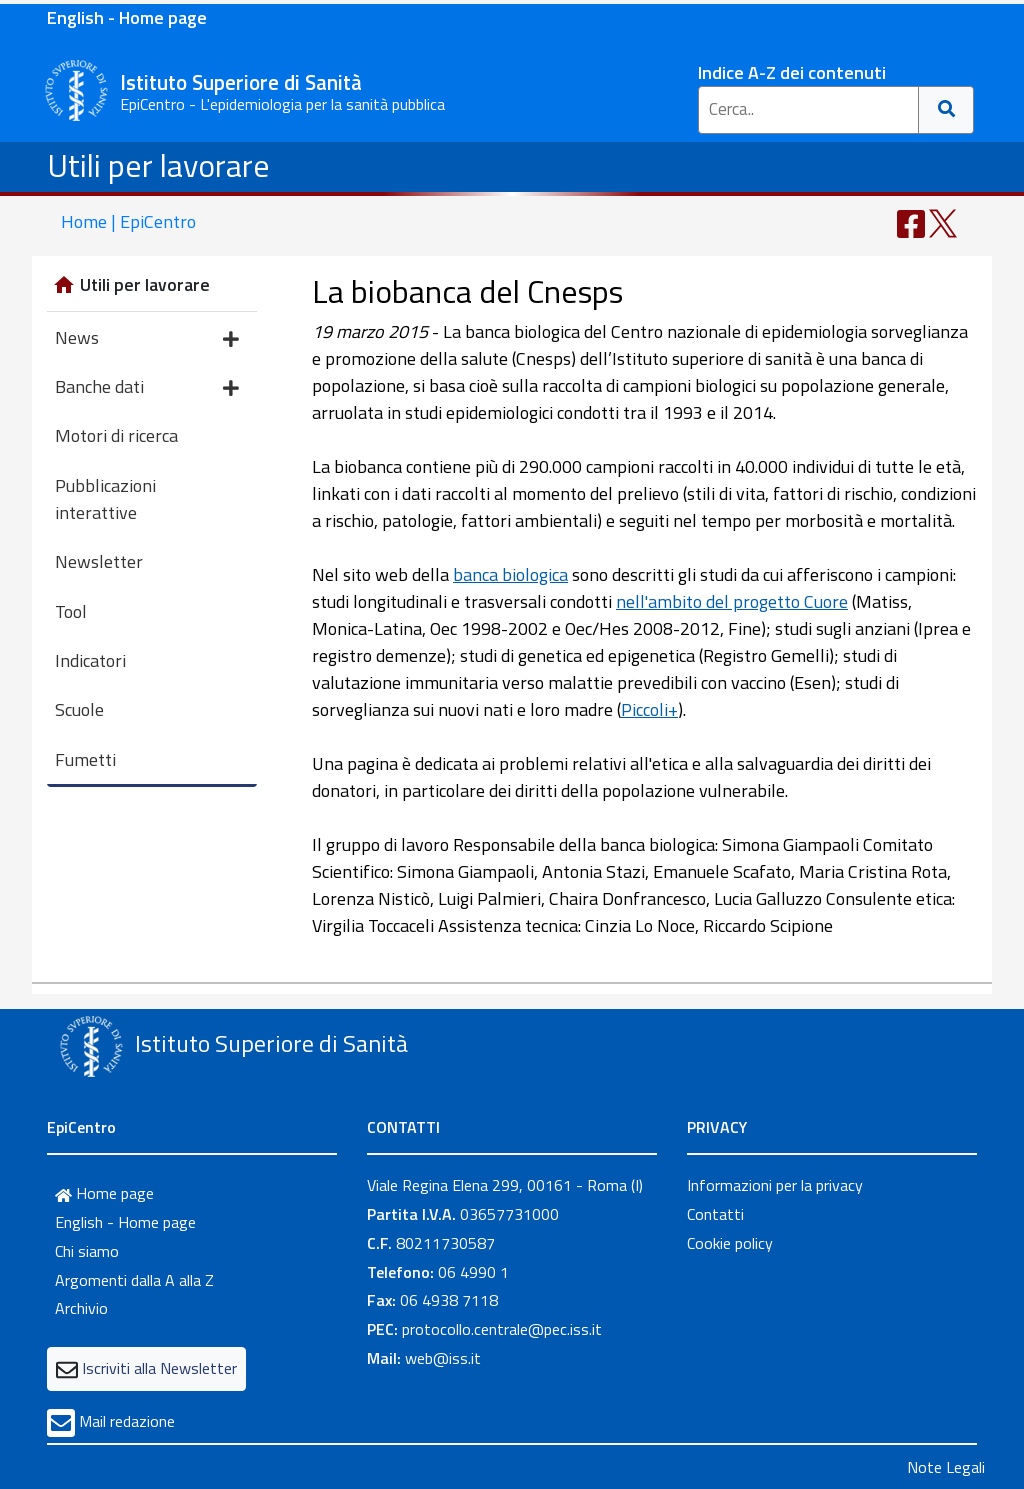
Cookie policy (730, 1243)
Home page (104, 1193)
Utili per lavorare (158, 165)
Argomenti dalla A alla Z (134, 1280)
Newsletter (99, 561)
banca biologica (510, 574)
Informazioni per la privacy (775, 1185)
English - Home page (127, 17)
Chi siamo (87, 1251)
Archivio (81, 1308)
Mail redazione (127, 1421)
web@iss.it (443, 1358)
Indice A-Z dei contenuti (792, 72)
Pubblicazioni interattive (105, 499)
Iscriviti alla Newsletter (159, 1368)
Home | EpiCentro (128, 221)
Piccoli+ (649, 709)
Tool (71, 611)
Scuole (79, 709)
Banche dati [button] (147, 388)
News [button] (147, 339)
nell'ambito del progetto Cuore (732, 601)
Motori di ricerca (116, 435)
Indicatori (90, 660)
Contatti (715, 1214)
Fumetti (85, 759)
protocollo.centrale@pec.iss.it (502, 1329)
